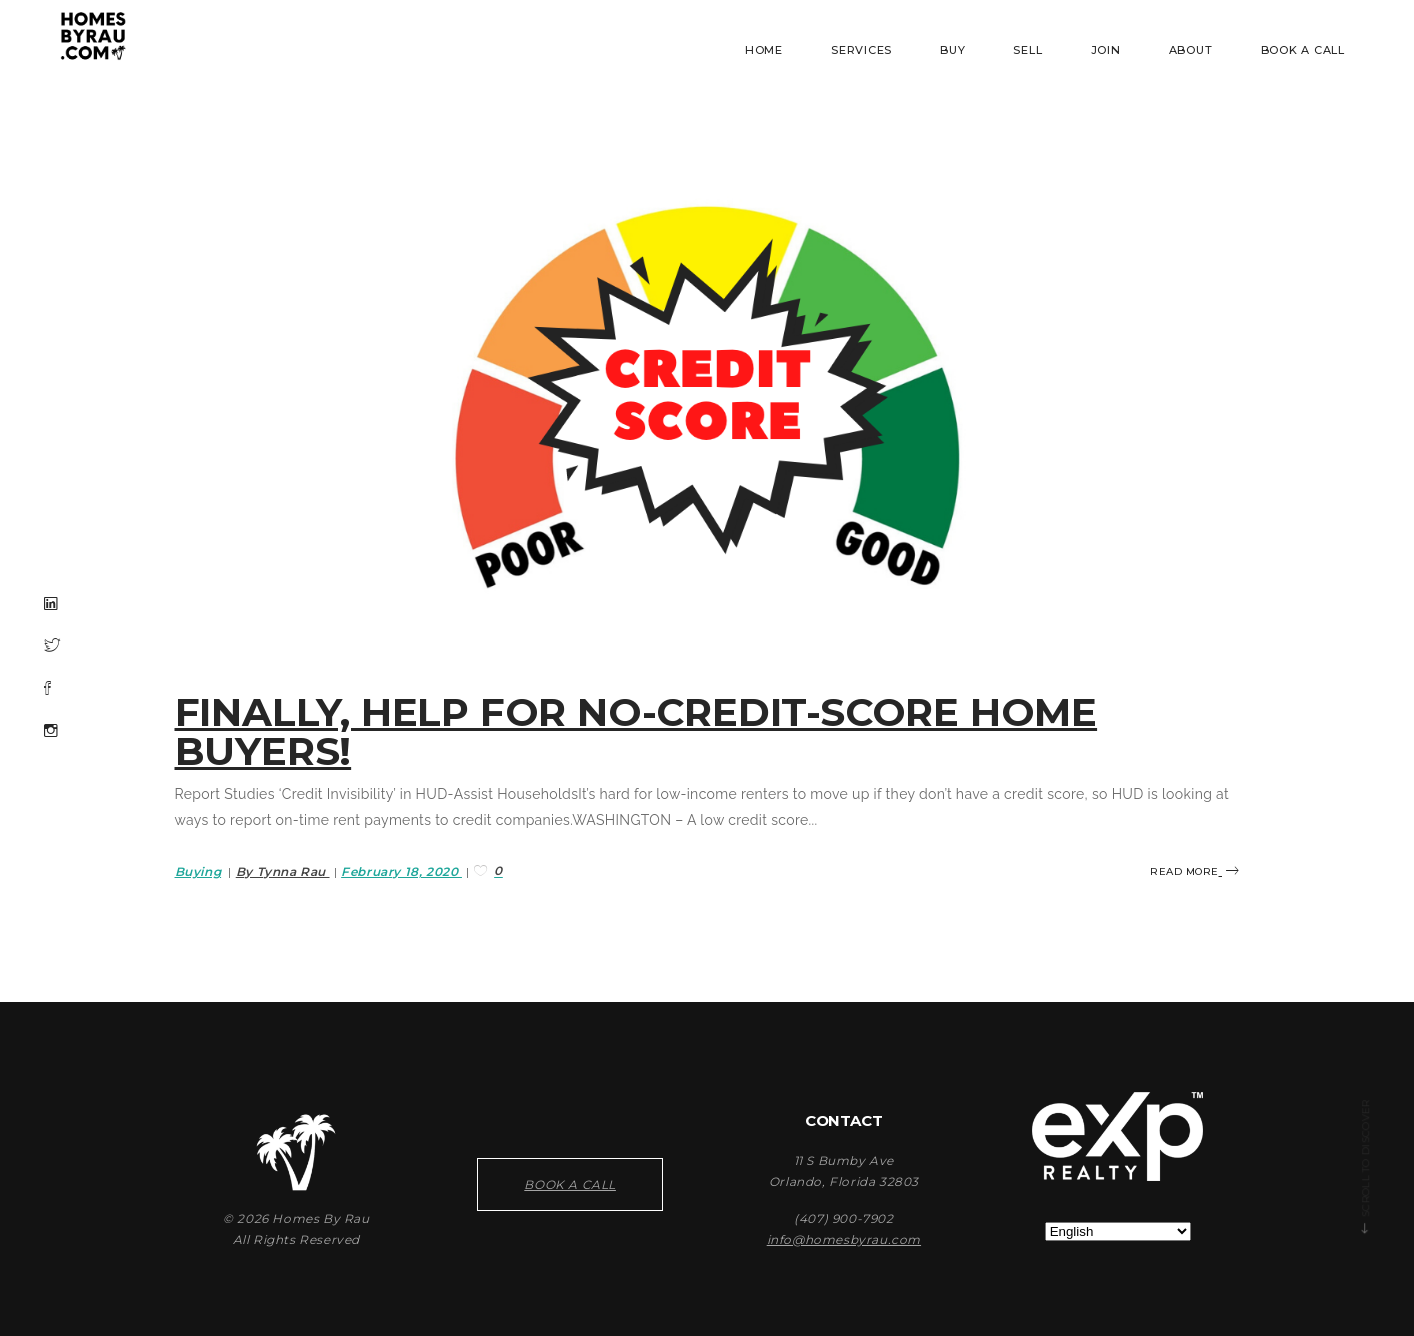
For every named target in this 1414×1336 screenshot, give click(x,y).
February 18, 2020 (401, 871)
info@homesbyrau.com (844, 1239)
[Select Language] (1118, 1231)
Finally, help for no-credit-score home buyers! (636, 731)
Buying (198, 871)
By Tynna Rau (283, 871)
